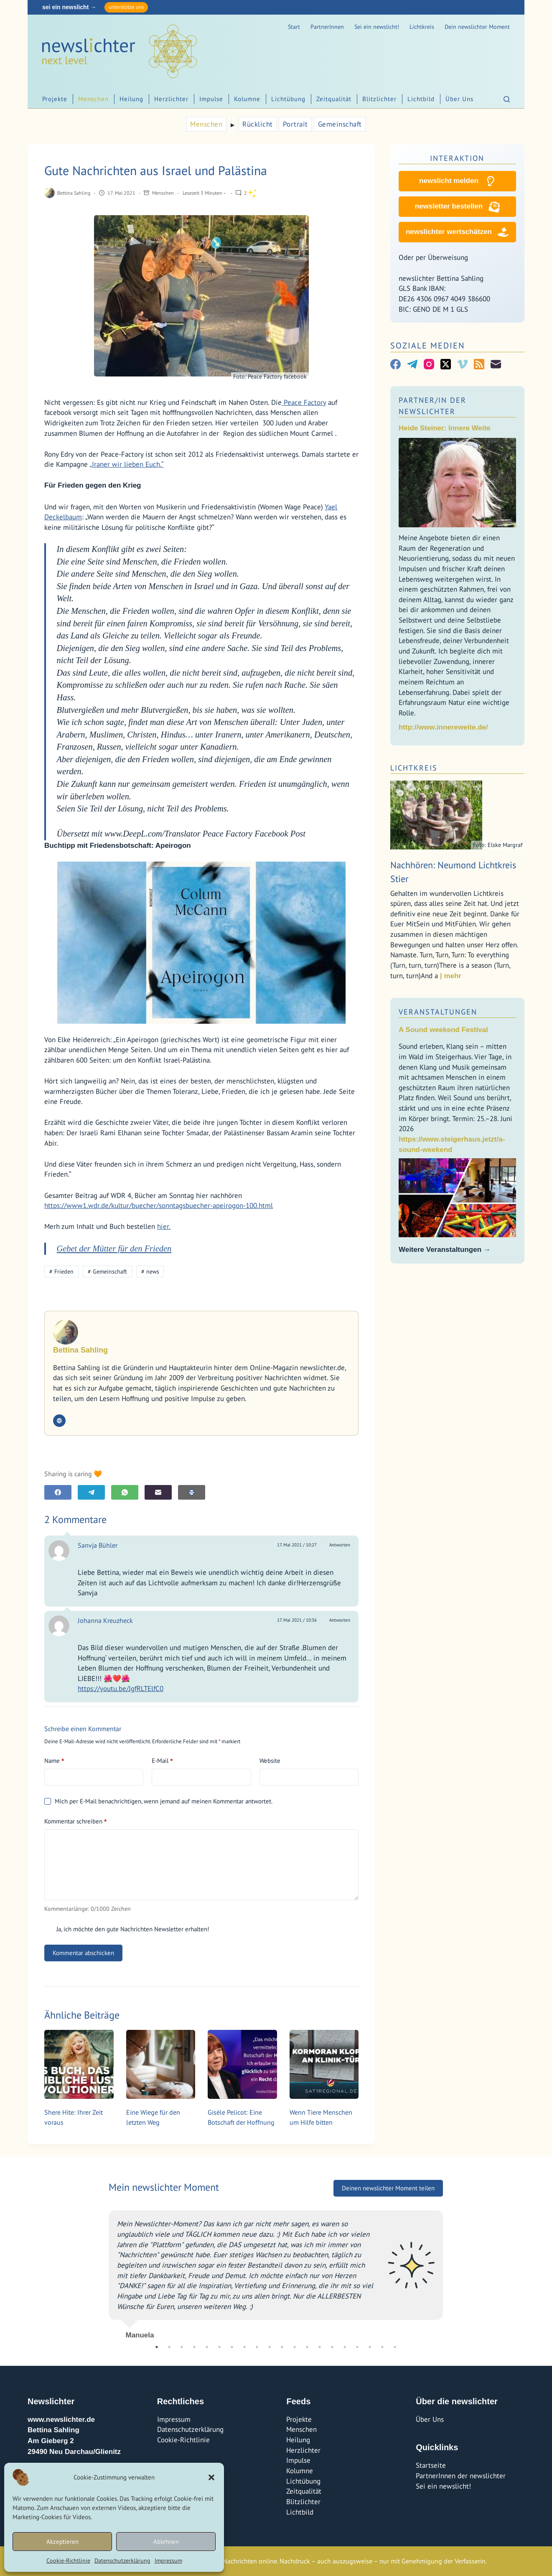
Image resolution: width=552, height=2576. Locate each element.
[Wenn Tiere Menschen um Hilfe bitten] (324, 2064)
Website (269, 1761)
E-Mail (162, 1760)
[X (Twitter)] (445, 364)
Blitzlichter (379, 99)
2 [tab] (169, 2347)
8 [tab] (244, 2347)
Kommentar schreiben (75, 1821)
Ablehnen (166, 2541)
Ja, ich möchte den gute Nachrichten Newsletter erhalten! (126, 1929)
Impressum (168, 2560)
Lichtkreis (422, 27)
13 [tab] (307, 2347)
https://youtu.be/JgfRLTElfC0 (120, 1688)
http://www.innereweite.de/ (443, 727)
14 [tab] (319, 2347)
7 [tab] (232, 2347)
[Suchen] (507, 99)
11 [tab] (282, 2347)
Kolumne (247, 99)
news (150, 1271)
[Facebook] (57, 1492)
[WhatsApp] (124, 1492)
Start (294, 27)
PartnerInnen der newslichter (461, 2475)
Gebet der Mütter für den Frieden (114, 1248)
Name (54, 1760)
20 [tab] (395, 2347)
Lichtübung (288, 99)
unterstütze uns (126, 6)
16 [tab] (345, 2347)
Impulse (211, 99)
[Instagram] (429, 364)
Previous (102, 2271)
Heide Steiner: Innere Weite (445, 428)
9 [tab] (257, 2347)
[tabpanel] (276, 2271)
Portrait (295, 124)
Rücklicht (257, 124)
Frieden (61, 1271)
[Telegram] (91, 1492)
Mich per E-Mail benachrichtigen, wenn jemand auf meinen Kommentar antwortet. (158, 1801)
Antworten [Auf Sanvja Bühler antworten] (339, 1545)
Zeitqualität (333, 99)
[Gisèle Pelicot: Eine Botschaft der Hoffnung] (242, 2064)
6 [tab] (219, 2347)
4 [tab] (194, 2347)
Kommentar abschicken (83, 1953)
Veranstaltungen (438, 1012)
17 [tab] (357, 2347)
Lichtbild (421, 99)
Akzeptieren (62, 2541)
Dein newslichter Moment (477, 27)
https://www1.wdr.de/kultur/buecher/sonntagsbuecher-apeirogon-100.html (158, 1205)
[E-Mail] (158, 1492)
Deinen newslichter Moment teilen (388, 2188)
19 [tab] (382, 2347)
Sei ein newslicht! (376, 27)
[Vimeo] (462, 364)
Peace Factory (304, 402)
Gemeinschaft (340, 124)
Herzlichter (171, 99)
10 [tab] (269, 2347)
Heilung (131, 99)
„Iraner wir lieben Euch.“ (126, 464)
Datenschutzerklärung (122, 2560)
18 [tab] (370, 2347)
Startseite (431, 2465)
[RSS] (479, 364)
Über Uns (459, 99)
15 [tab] (332, 2347)
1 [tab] (157, 2347)
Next (449, 2271)
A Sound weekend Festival (443, 1030)
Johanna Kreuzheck (105, 1620)
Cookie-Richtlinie (68, 2560)
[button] (211, 2477)
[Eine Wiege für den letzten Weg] (161, 2064)
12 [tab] (294, 2347)
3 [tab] (182, 2347)
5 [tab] (207, 2347)
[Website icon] (59, 1420)
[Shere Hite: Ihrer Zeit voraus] (79, 2064)
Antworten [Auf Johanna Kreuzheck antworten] (339, 1620)
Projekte (54, 99)
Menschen (93, 99)
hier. (163, 1226)
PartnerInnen (327, 27)
